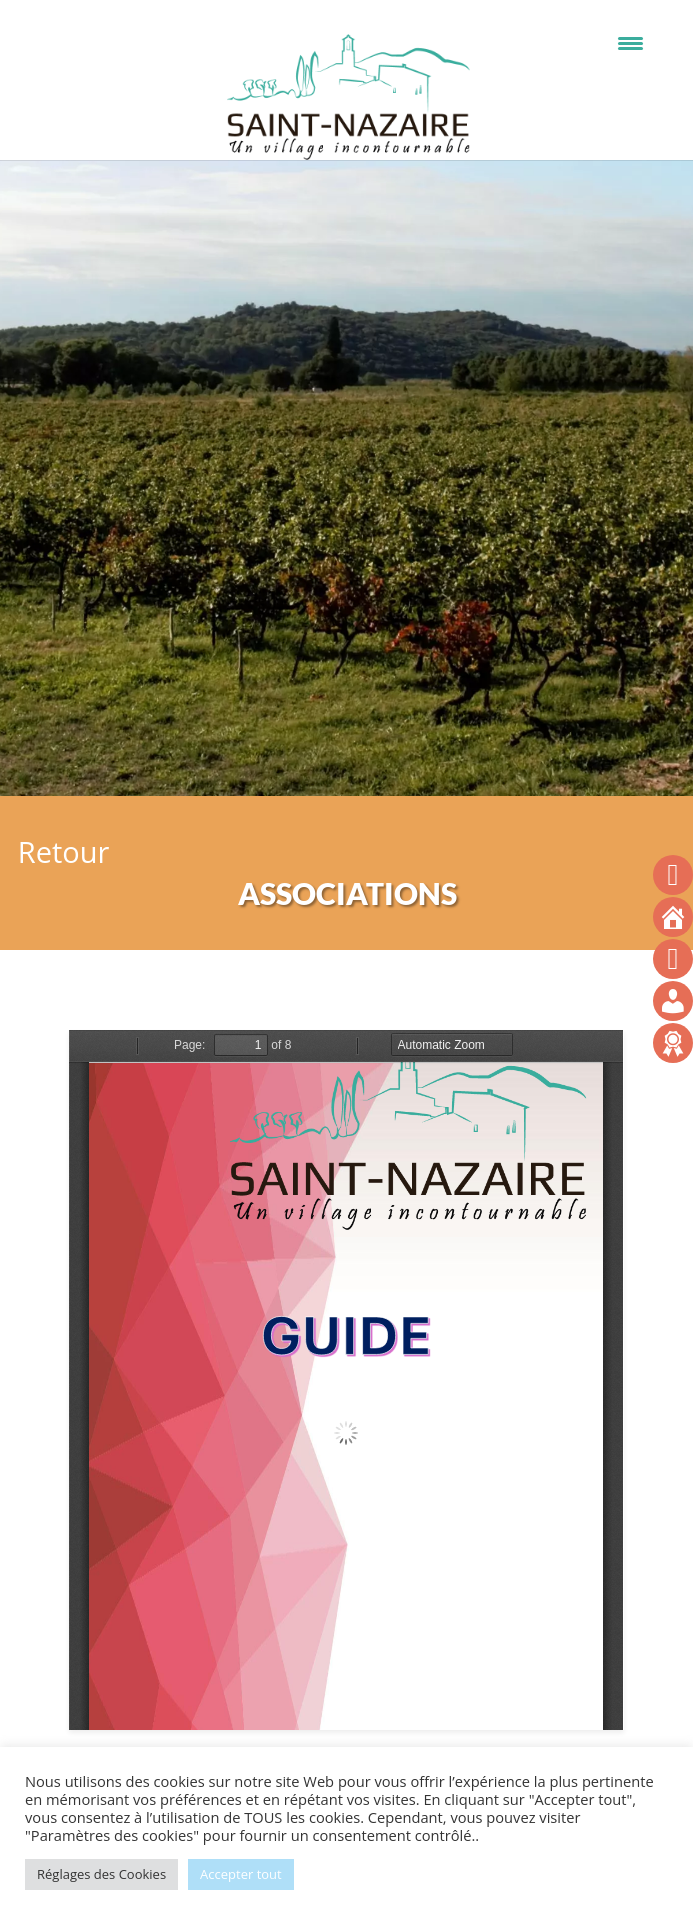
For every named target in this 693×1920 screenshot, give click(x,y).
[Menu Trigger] (630, 42)
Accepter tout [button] (241, 1874)
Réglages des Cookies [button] (101, 1874)
